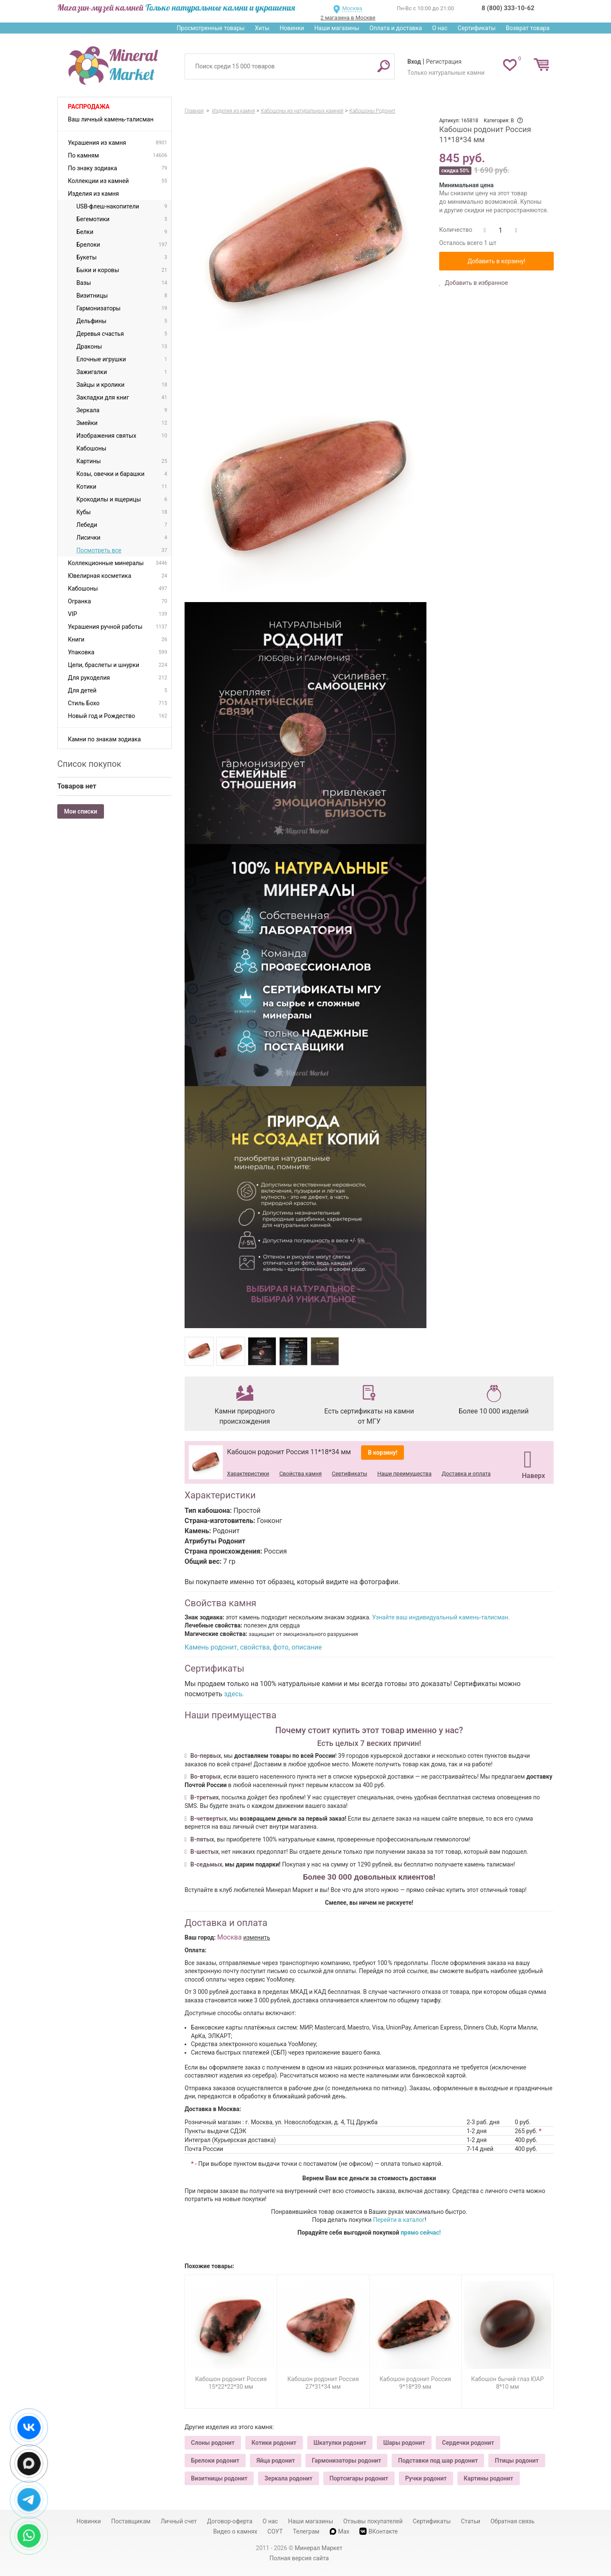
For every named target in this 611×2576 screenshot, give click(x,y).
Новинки (292, 28)
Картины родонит (488, 2478)
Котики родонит (274, 2442)
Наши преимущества (404, 1473)
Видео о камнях (235, 2531)
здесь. (234, 1694)
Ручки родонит (426, 2478)
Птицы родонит (516, 2460)
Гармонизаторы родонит (346, 2460)
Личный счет (179, 2521)
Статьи (470, 2521)
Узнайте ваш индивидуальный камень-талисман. (441, 1617)
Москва (352, 8)
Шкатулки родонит (340, 2442)
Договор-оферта (229, 2521)
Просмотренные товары (210, 28)
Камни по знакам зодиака (104, 739)
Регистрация (444, 61)
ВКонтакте (378, 2531)
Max (340, 2531)
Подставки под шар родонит (438, 2460)
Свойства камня (300, 1473)
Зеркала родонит (288, 2478)
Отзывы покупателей (373, 2521)
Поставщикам (131, 2521)
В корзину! (383, 1452)
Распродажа (88, 106)
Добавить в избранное (475, 282)
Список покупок (89, 764)
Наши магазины (336, 28)
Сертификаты (477, 28)
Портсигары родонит (359, 2478)
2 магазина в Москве (347, 17)
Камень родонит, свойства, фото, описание (253, 1647)
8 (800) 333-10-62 (508, 8)
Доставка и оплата (466, 1473)
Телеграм (306, 2531)
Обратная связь (512, 2521)
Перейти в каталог (399, 2219)
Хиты (262, 28)
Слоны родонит (213, 2442)
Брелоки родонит (215, 2460)
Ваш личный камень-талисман (111, 119)
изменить (256, 1937)
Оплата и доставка (396, 28)
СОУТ (275, 2531)
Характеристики (248, 1473)
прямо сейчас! (421, 2232)
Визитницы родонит (219, 2478)
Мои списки (80, 811)
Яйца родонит (275, 2460)
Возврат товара (527, 28)
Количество (455, 229)
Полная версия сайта (299, 2558)
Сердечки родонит (468, 2442)
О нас (439, 28)
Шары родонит (404, 2442)
